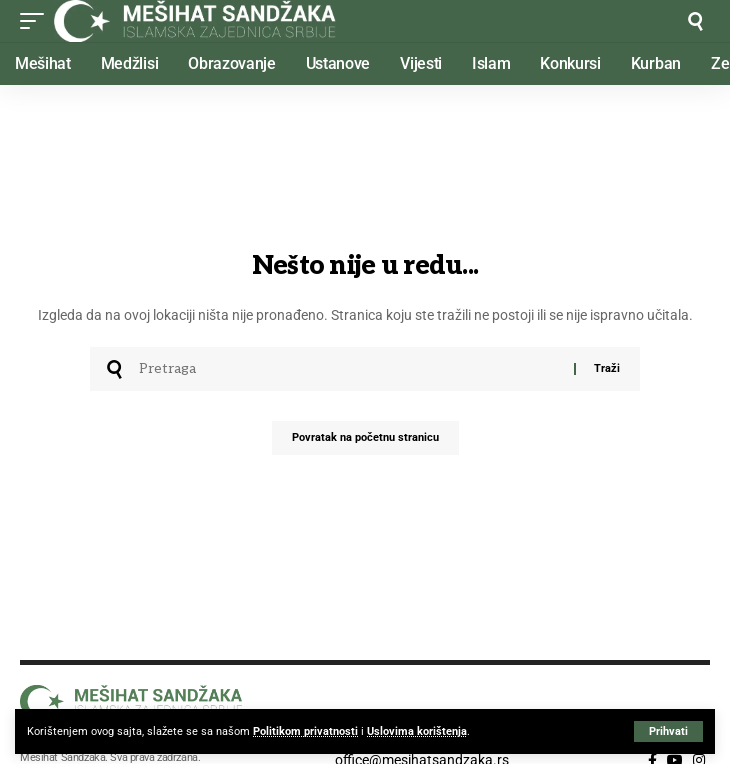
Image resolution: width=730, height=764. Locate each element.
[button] (668, 731)
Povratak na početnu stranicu (365, 437)
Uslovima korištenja (417, 731)
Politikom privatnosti (305, 731)
